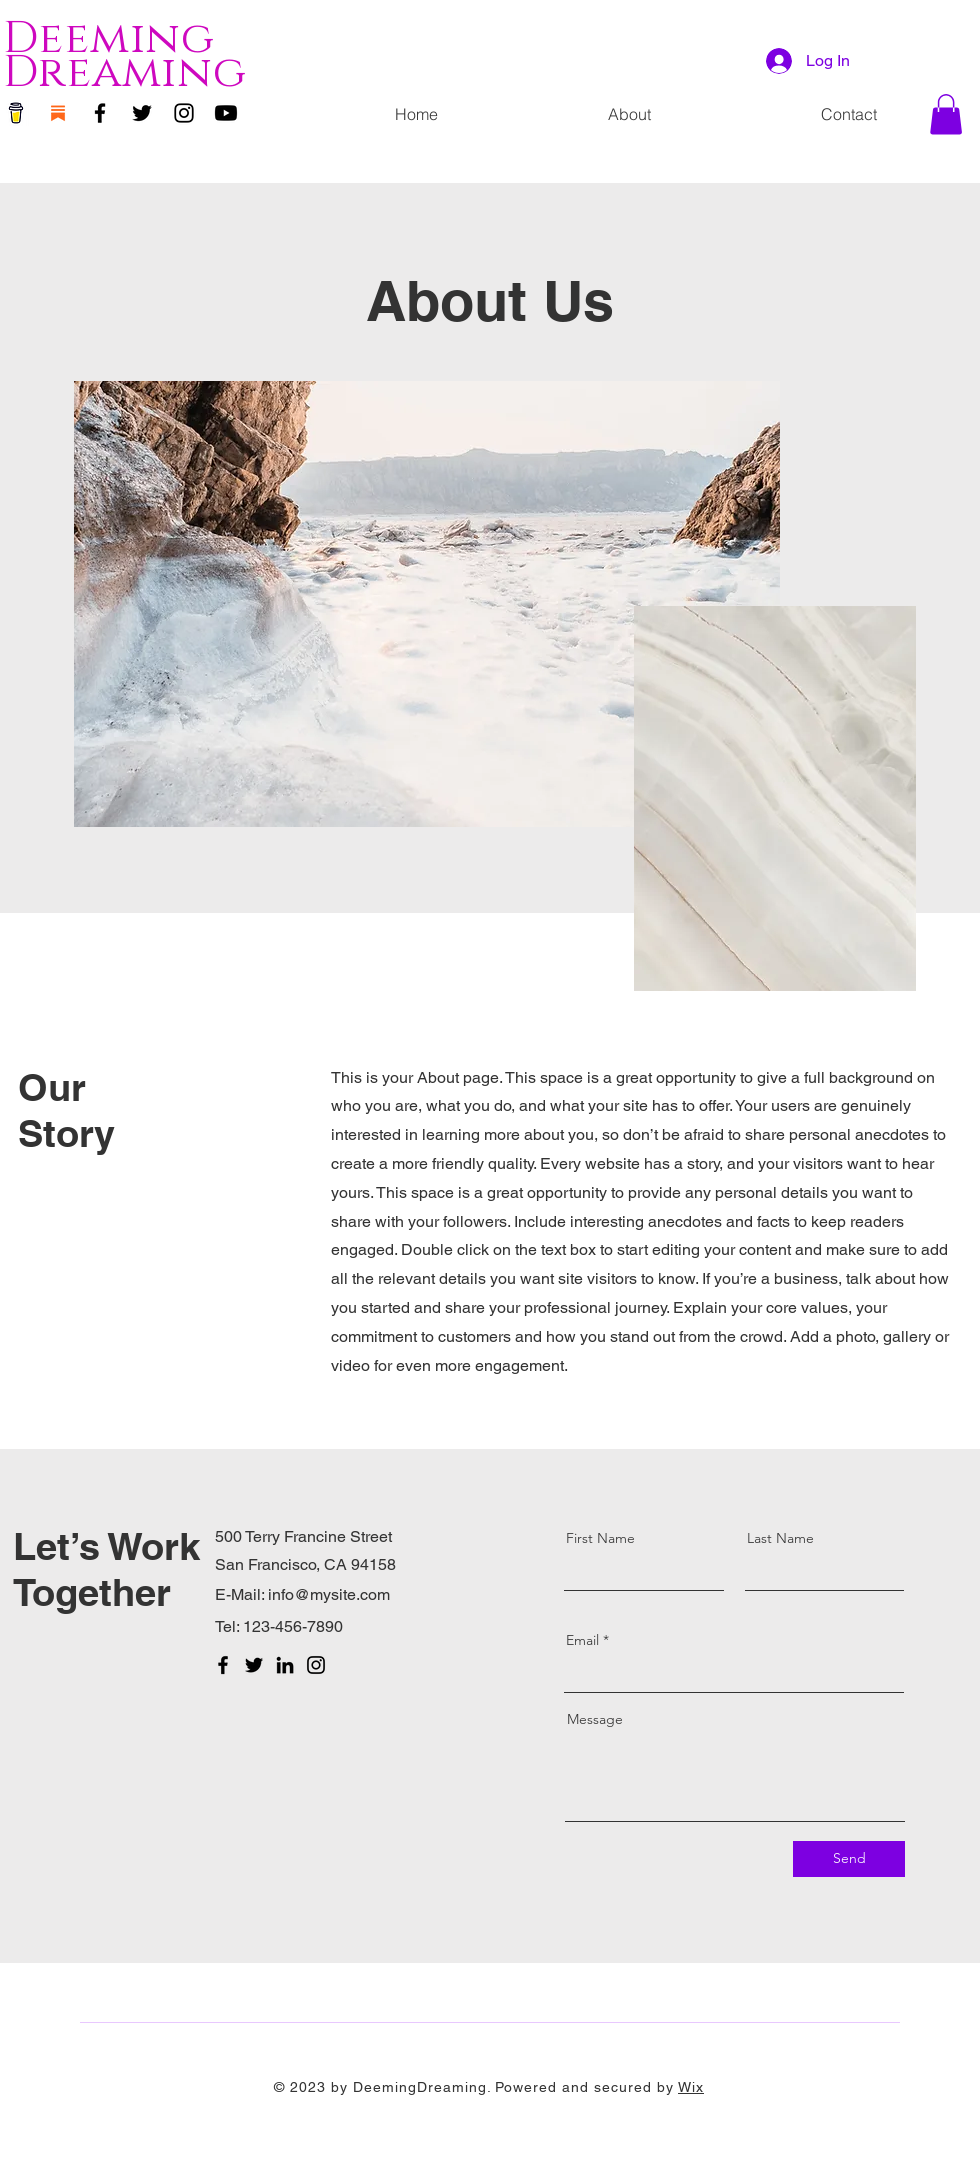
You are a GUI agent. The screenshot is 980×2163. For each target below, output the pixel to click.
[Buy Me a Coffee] (16, 113)
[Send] (849, 1859)
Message (595, 1719)
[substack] (58, 113)
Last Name (780, 1538)
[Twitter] (142, 113)
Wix (691, 2087)
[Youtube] (226, 113)
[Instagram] (184, 113)
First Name (600, 1538)
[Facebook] (100, 113)
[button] (946, 114)
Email (582, 1640)
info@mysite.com (329, 1594)
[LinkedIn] (285, 1665)
